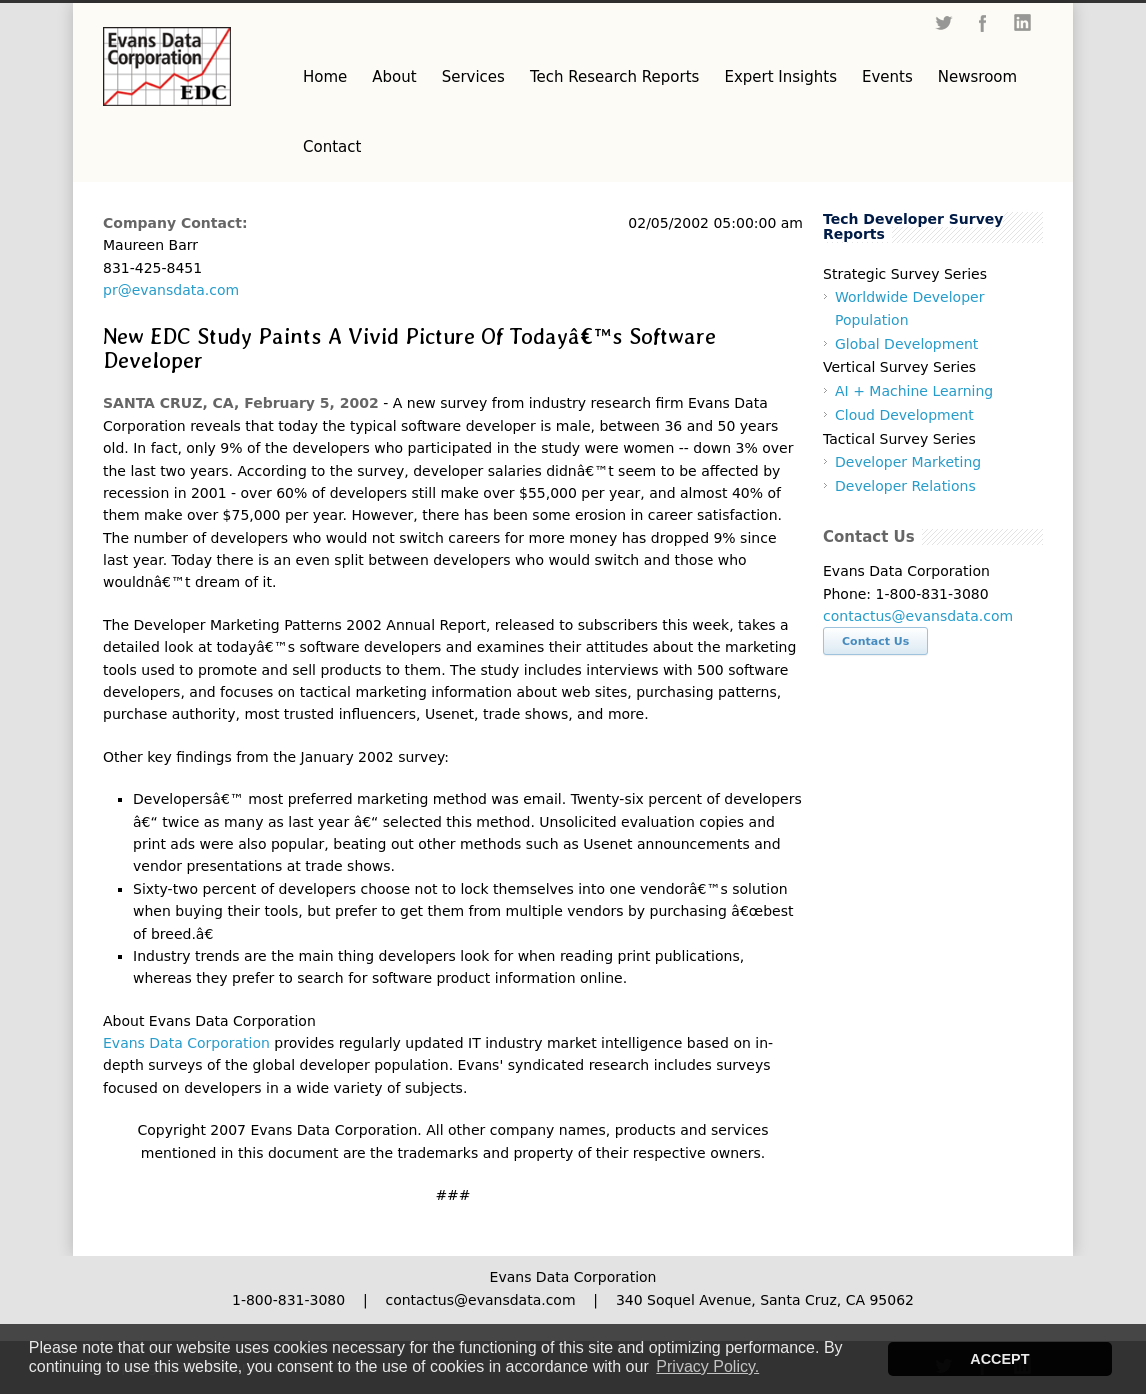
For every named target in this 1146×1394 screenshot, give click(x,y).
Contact (332, 147)
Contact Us (875, 641)
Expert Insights (780, 77)
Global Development (906, 344)
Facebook (983, 23)
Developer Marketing (908, 462)
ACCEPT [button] (999, 1359)
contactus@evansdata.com (918, 616)
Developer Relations (905, 486)
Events (887, 77)
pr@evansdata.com (171, 290)
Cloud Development (904, 415)
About (394, 77)
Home (325, 77)
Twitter (943, 23)
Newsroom (977, 77)
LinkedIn (1023, 23)
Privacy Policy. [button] (707, 1366)
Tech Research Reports (614, 77)
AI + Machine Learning (914, 391)
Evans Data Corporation (186, 1043)
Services (473, 77)
